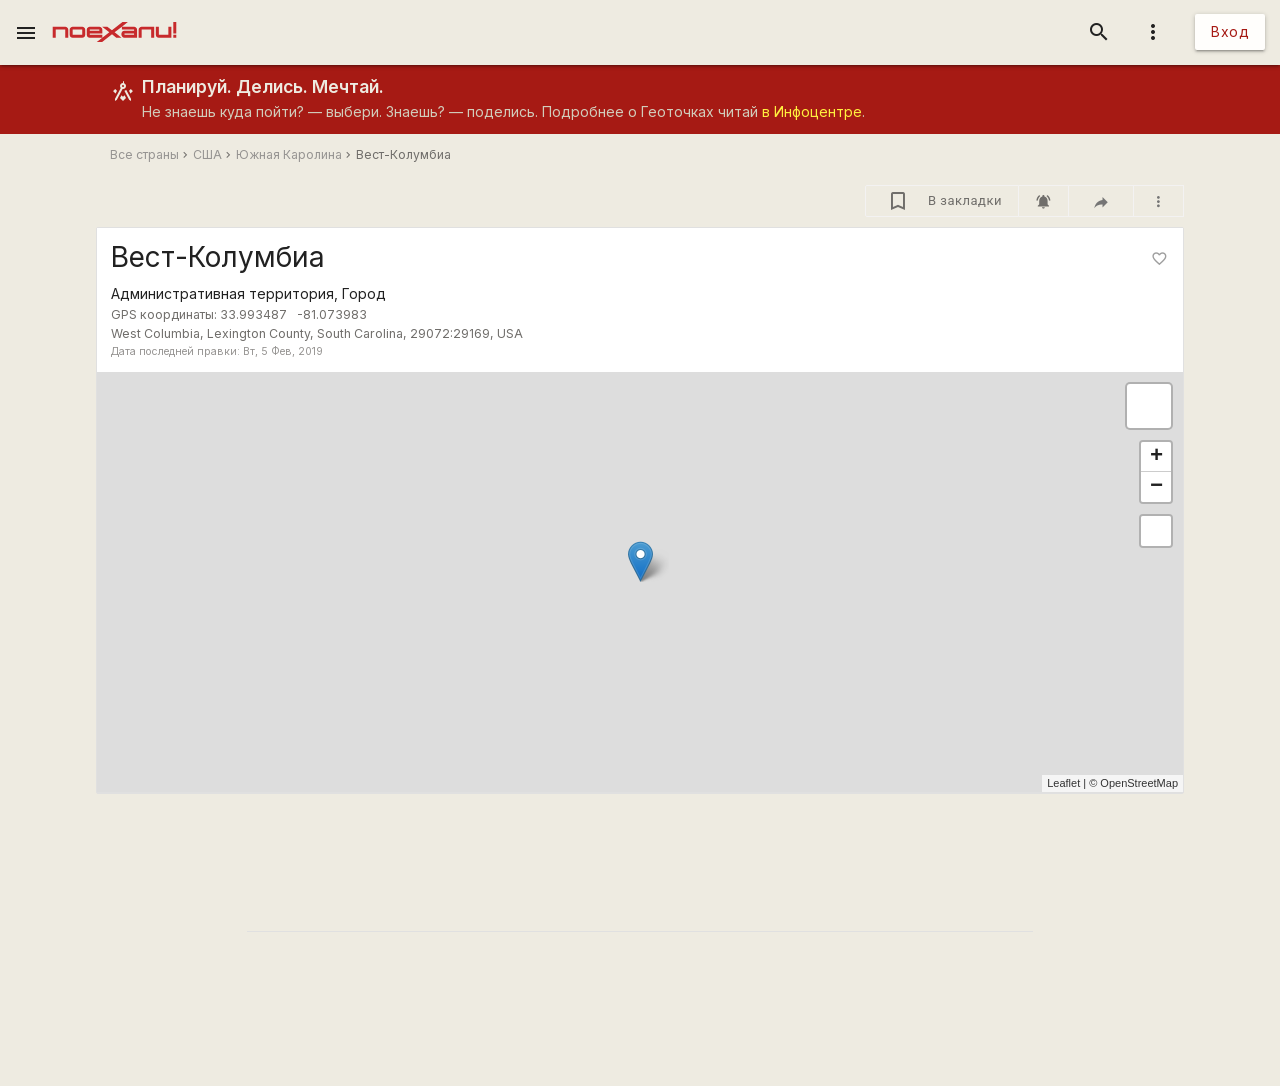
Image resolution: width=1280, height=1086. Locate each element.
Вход (1230, 31)
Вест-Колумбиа (403, 154)
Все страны (144, 154)
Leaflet (1063, 783)
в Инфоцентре (812, 111)
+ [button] (1156, 457)
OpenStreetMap (1139, 783)
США (207, 154)
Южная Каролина (289, 154)
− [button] (1156, 487)
